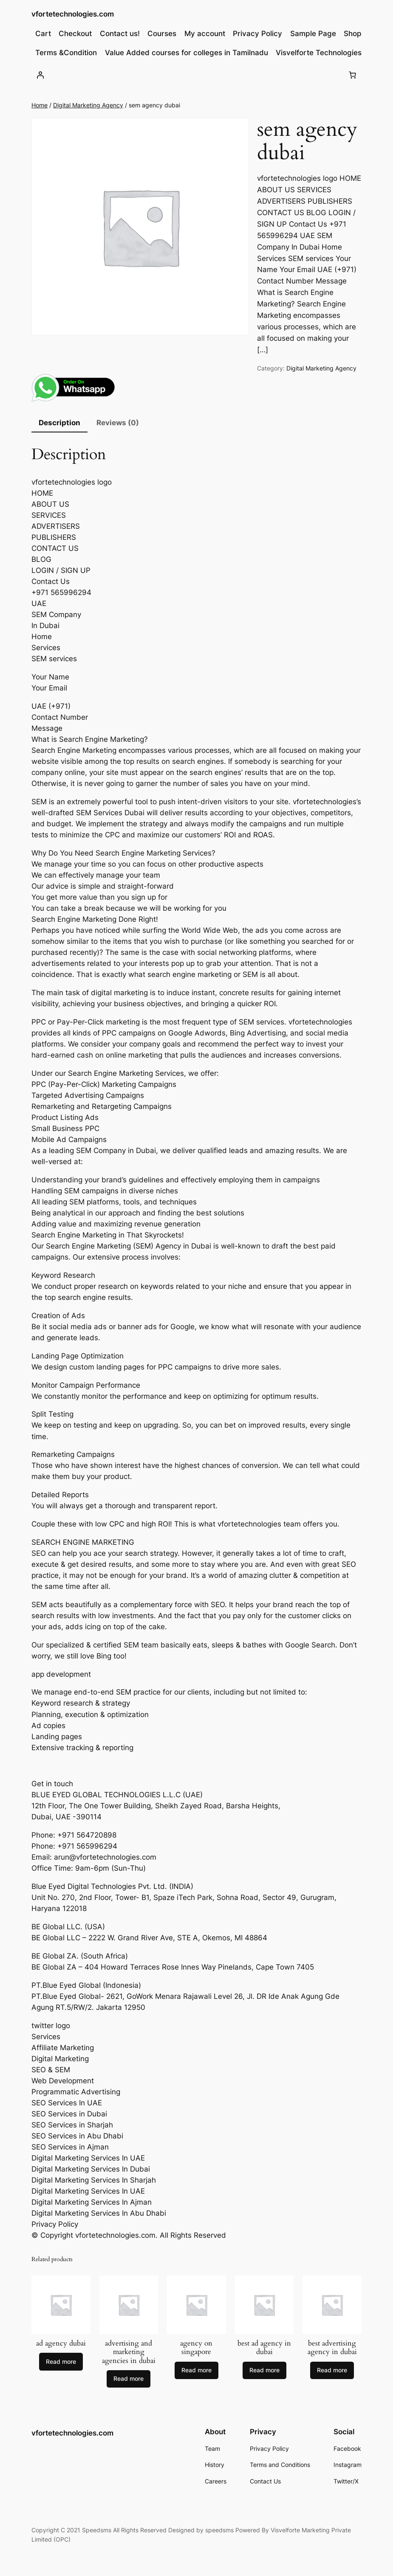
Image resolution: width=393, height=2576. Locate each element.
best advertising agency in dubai (332, 2347)
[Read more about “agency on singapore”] (196, 2371)
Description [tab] (59, 422)
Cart (43, 33)
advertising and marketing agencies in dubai (129, 2352)
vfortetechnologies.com (72, 13)
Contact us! (120, 33)
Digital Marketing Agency (88, 105)
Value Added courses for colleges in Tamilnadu (186, 52)
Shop (353, 33)
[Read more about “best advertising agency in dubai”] (332, 2371)
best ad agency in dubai (264, 2347)
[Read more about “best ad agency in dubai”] (264, 2371)
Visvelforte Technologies (319, 52)
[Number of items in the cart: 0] (353, 75)
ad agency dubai (61, 2343)
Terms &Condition (66, 52)
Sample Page (313, 33)
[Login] (40, 75)
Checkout (75, 33)
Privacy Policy (257, 33)
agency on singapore (196, 2347)
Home (39, 105)
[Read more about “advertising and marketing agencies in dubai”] (128, 2379)
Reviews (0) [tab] (117, 422)
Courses (161, 33)
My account (204, 33)
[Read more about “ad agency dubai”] (61, 2362)
